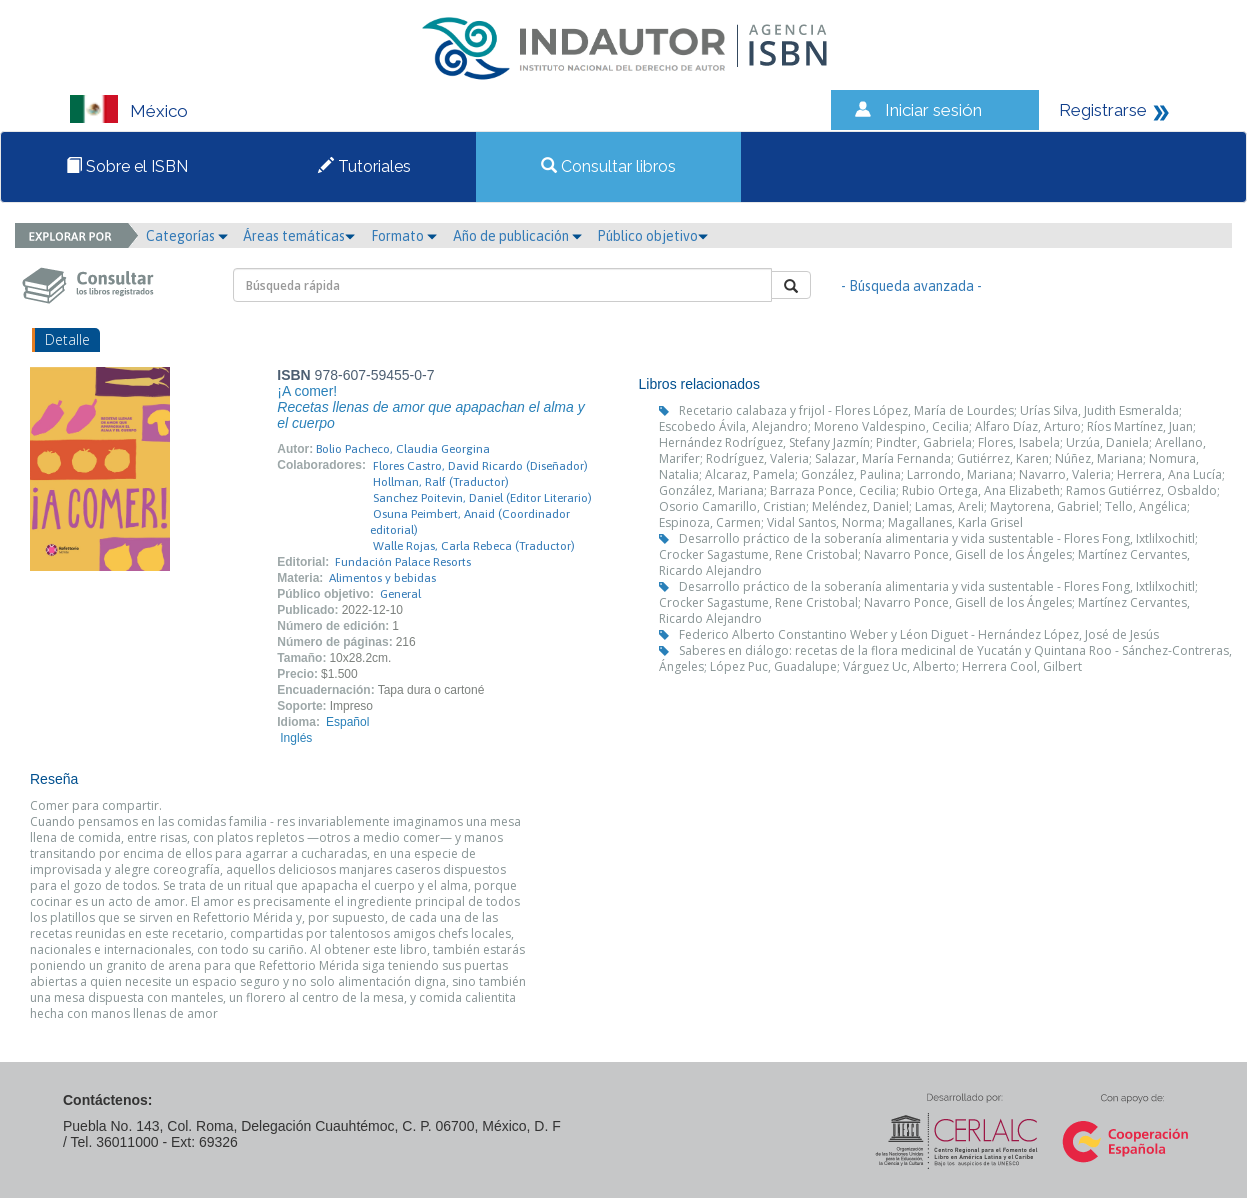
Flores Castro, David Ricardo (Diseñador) (480, 466)
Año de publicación (517, 236)
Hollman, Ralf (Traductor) (441, 482)
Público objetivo (652, 236)
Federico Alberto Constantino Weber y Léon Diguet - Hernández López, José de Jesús (919, 634)
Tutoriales (364, 166)
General (400, 594)
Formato (404, 236)
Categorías (187, 236)
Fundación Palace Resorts (403, 562)
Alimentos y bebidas (382, 578)
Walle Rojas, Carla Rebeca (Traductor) (474, 546)
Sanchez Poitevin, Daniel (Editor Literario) (482, 498)
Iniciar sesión (933, 110)
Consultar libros (608, 166)
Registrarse (1103, 110)
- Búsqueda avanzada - (911, 286)
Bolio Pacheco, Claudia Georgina (403, 449)
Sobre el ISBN (127, 166)
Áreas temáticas (299, 236)
